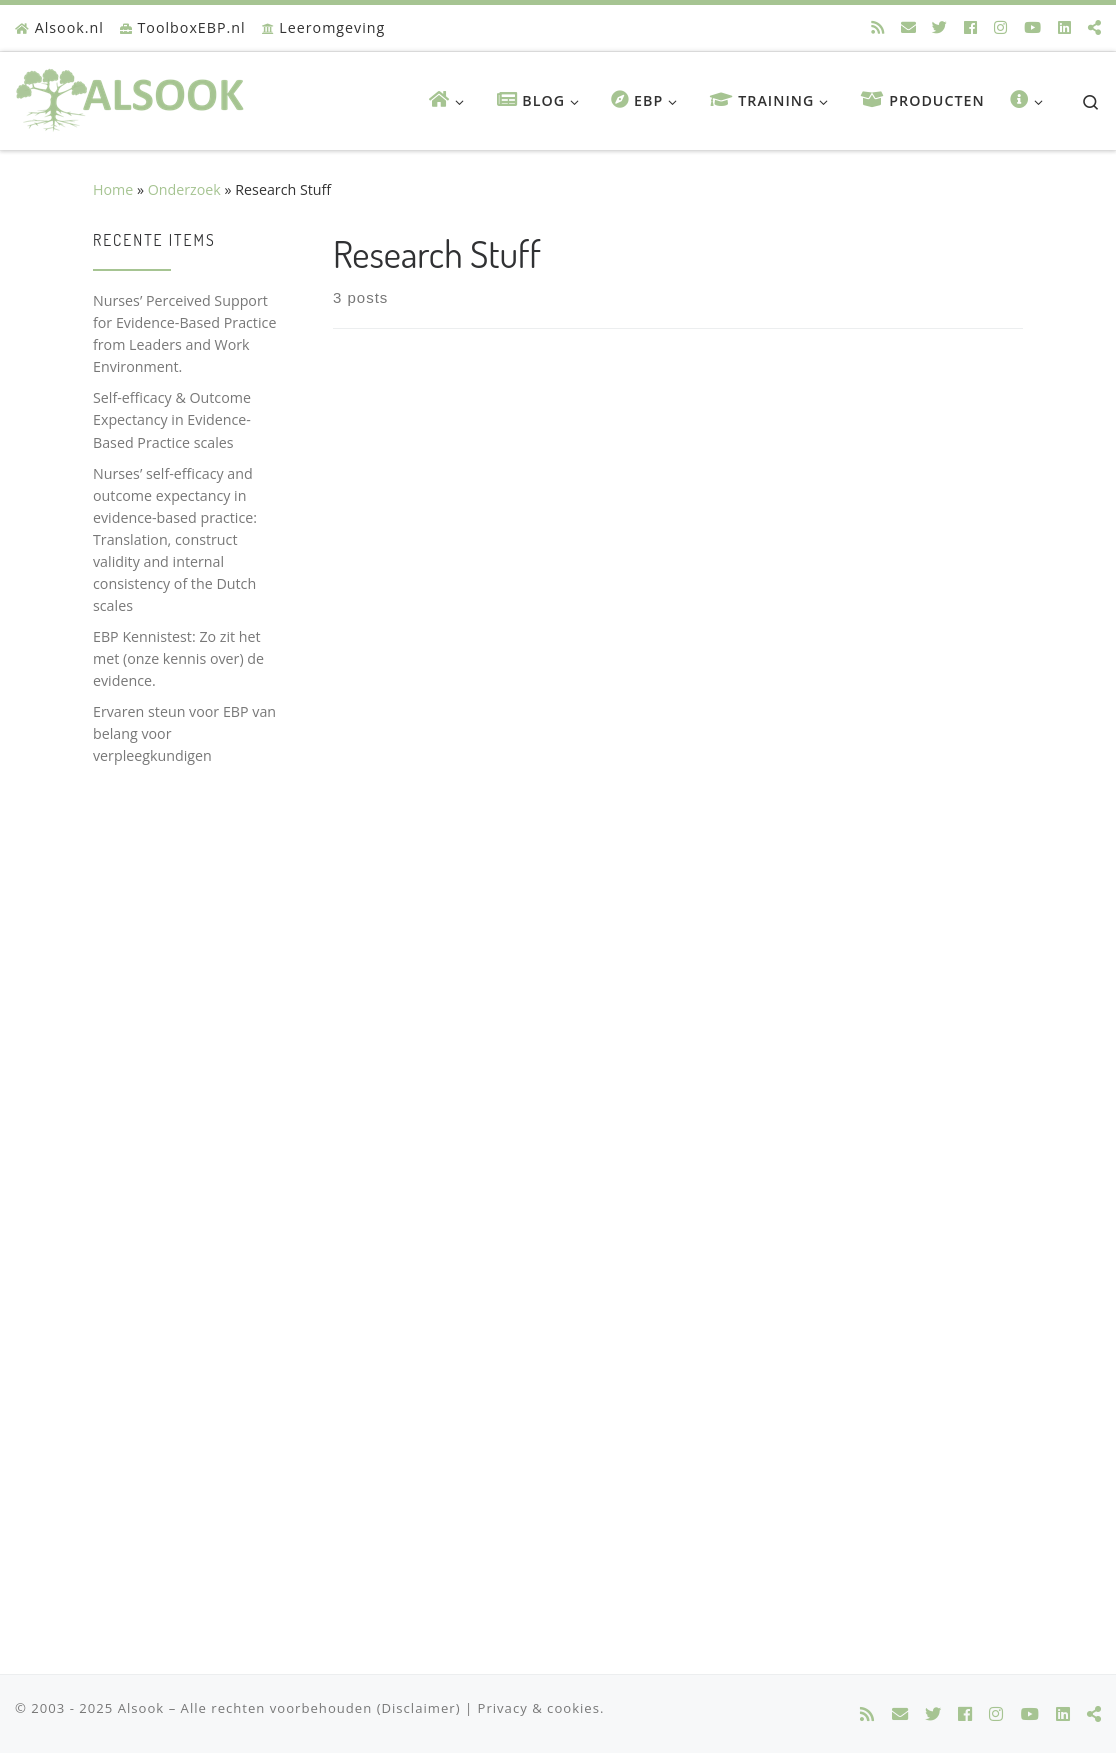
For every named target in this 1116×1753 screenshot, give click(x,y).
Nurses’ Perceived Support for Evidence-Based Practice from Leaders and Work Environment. (184, 333)
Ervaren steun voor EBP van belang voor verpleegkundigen (184, 733)
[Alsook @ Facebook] (970, 27)
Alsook (141, 1708)
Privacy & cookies (539, 1708)
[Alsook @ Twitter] (939, 27)
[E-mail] (908, 27)
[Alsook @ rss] (877, 27)
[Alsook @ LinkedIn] (1064, 27)
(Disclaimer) (419, 1708)
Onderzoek (184, 189)
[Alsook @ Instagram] (1000, 27)
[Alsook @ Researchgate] (1094, 27)
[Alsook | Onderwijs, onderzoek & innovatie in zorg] (133, 95)
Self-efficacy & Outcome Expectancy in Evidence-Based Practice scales (172, 419)
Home (113, 189)
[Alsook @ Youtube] (1032, 27)
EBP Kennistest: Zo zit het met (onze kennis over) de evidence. (178, 658)
